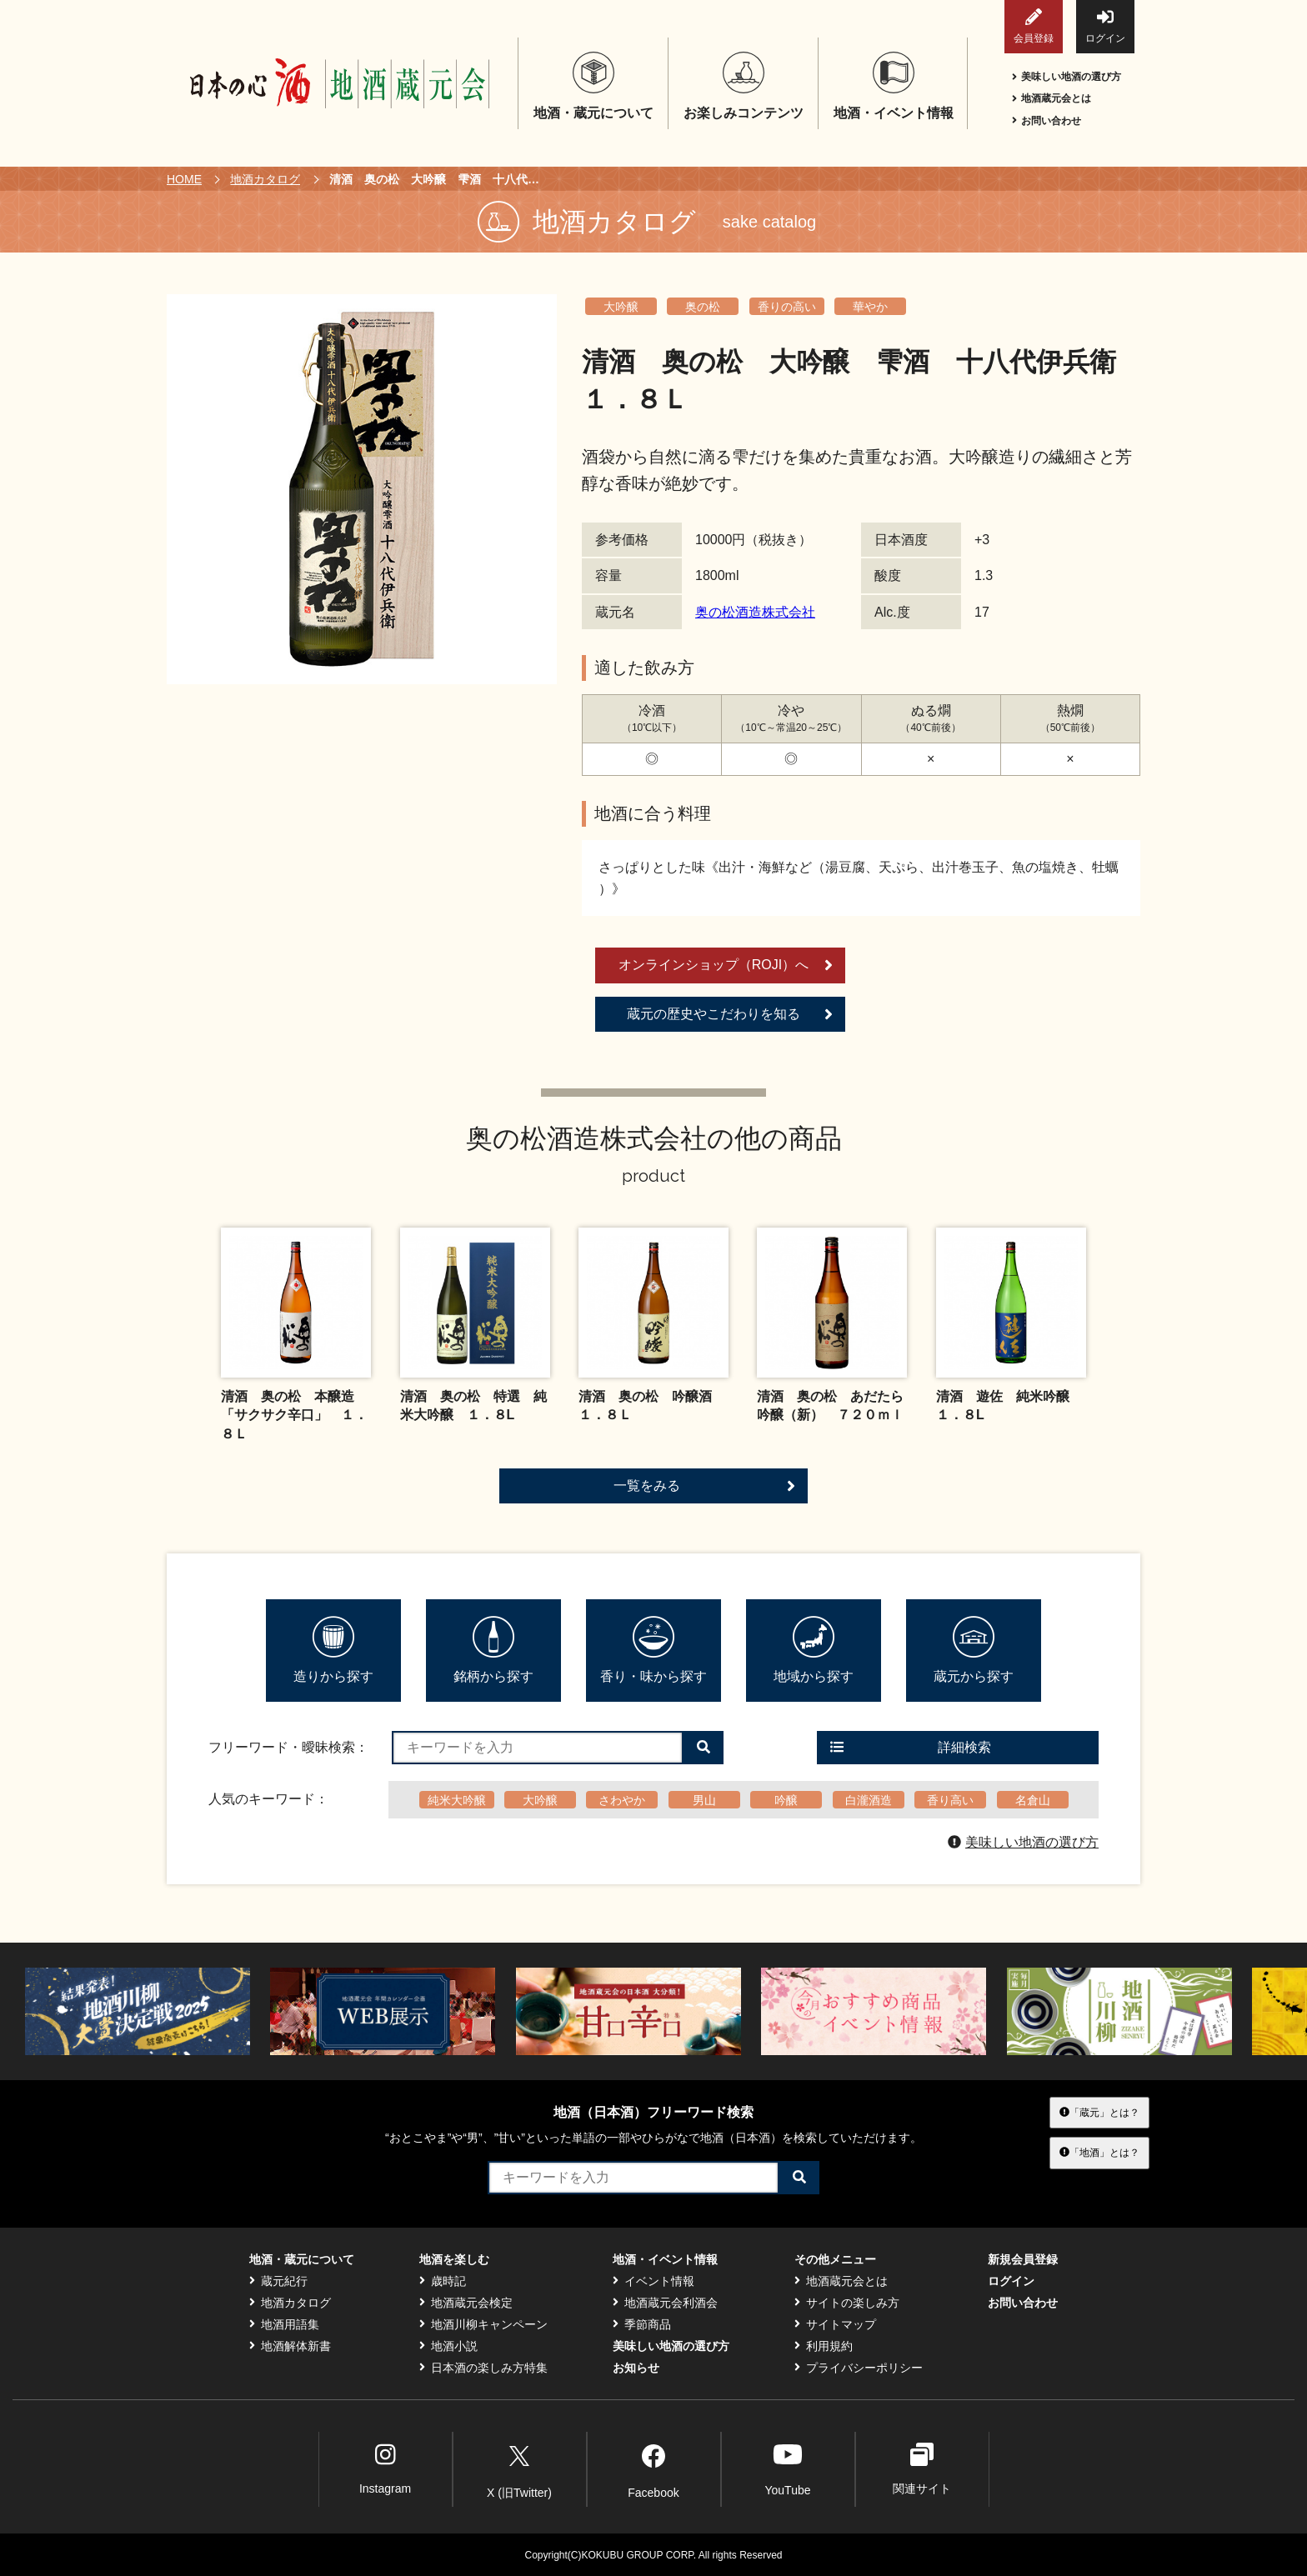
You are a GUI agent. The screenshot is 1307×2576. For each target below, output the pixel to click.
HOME (184, 179)
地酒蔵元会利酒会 (665, 2302)
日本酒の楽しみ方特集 (483, 2367)
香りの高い (787, 306)
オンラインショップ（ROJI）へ (725, 965)
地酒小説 (448, 2346)
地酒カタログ (265, 179)
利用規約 (823, 2346)
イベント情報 (653, 2281)
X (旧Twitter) (519, 2468)
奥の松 (702, 306)
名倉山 (1032, 1800)
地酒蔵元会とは (1051, 98)
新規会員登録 (1023, 2259)
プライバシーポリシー (858, 2367)
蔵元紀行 (278, 2281)
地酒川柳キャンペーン (483, 2324)
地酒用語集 (284, 2324)
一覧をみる (704, 1486)
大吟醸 (620, 306)
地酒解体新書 (290, 2346)
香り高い (950, 1800)
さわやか (621, 1800)
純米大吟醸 (457, 1800)
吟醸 (786, 1800)
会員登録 (1034, 26)
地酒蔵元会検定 (466, 2302)
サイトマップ (835, 2324)
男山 (704, 1800)
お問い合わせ (1046, 121)
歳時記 (442, 2281)
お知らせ (636, 2367)
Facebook (653, 2468)
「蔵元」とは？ (1099, 2112)
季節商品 (642, 2324)
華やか (870, 306)
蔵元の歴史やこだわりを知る (730, 1014)
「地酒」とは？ (1099, 2152)
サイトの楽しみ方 (846, 2302)
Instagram (385, 2469)
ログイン (1105, 26)
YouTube (787, 2469)
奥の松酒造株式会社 (755, 612)
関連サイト (922, 2469)
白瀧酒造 (868, 1800)
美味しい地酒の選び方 (1066, 77)
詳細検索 (910, 1747)
